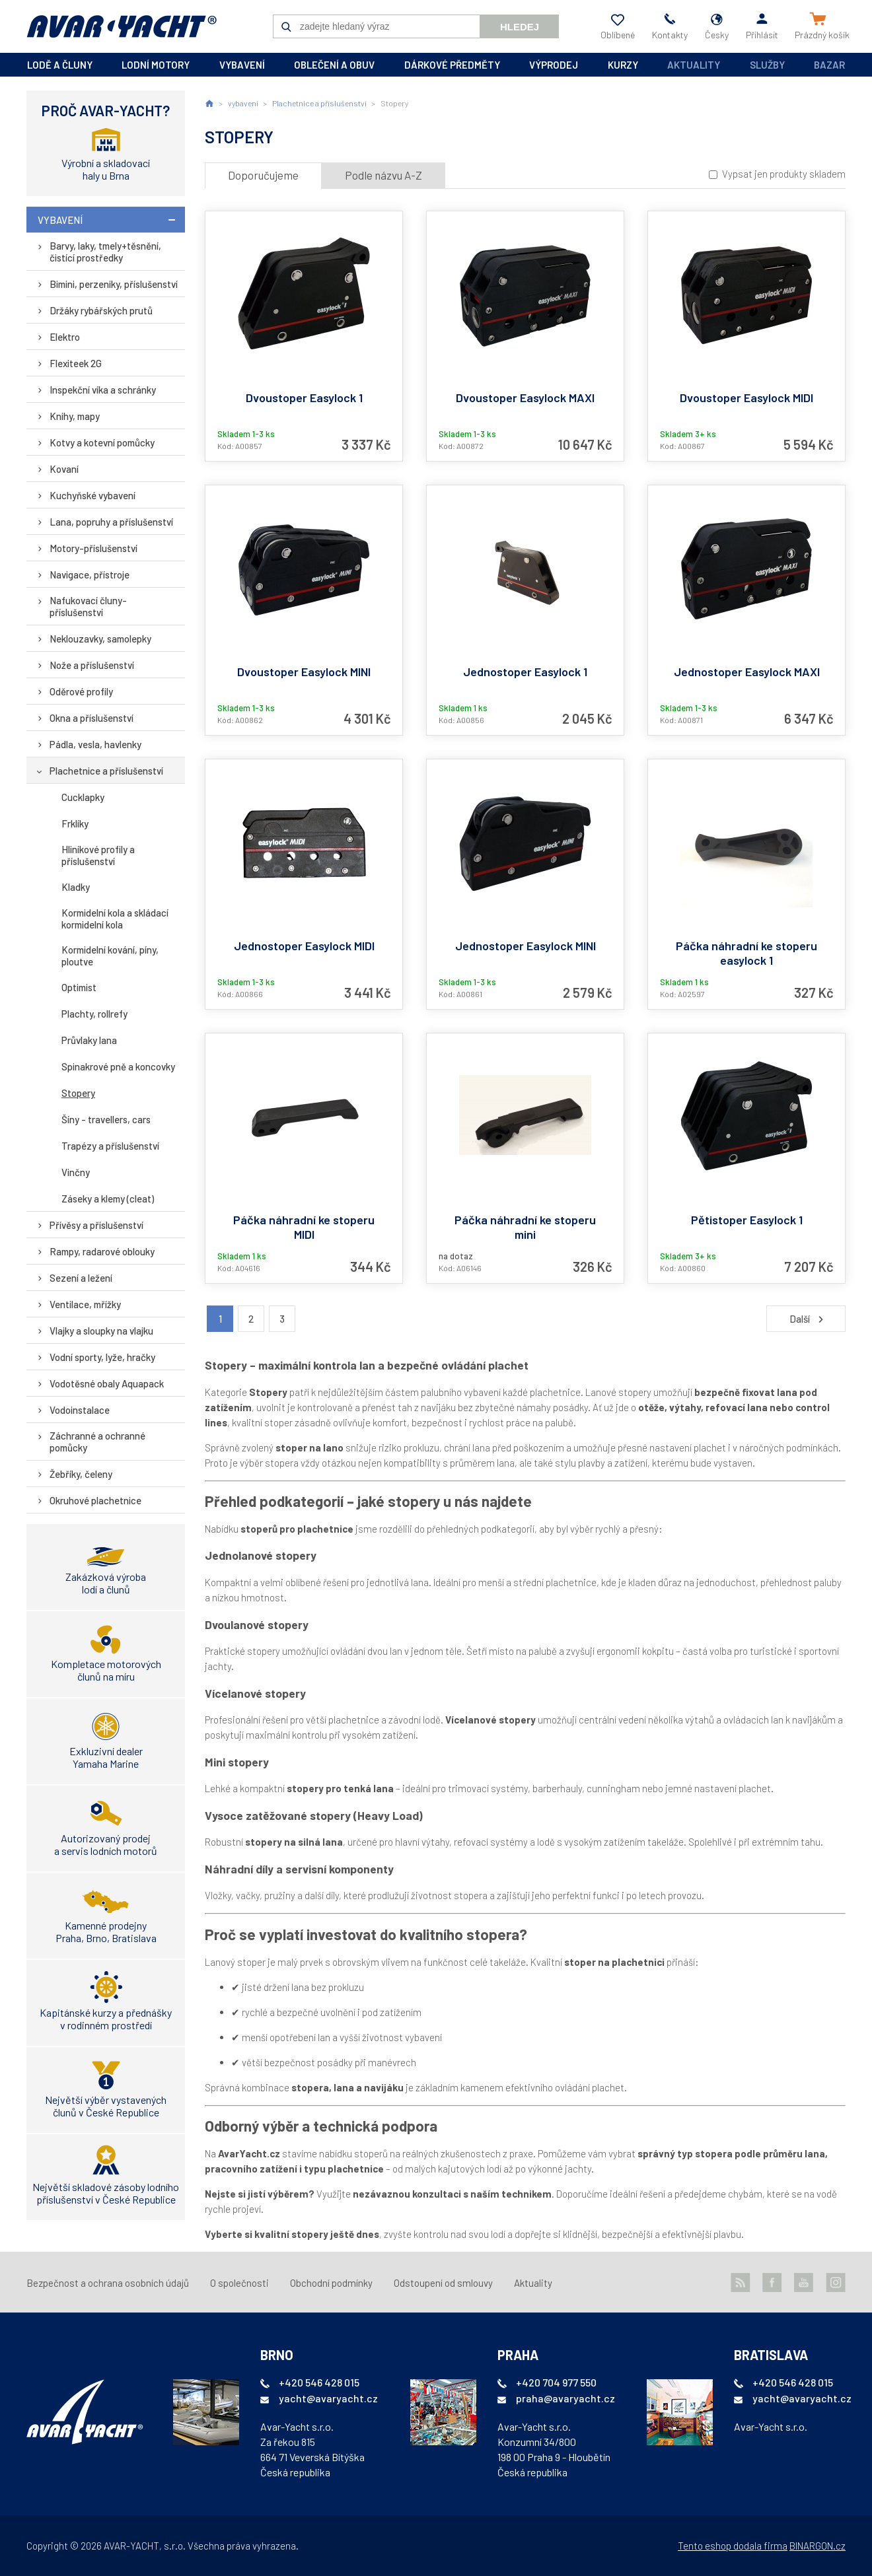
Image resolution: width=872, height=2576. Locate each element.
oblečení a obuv (334, 65)
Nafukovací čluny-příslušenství (88, 606)
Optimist (78, 987)
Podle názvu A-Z (383, 175)
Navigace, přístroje (89, 574)
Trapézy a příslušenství (110, 1146)
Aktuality (693, 65)
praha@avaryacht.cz (565, 2398)
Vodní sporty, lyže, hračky (102, 1357)
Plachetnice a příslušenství (106, 771)
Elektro (65, 337)
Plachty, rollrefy (94, 1014)
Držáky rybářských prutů (101, 310)
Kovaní (64, 469)
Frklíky (75, 823)
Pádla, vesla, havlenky (95, 744)
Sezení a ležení (81, 1278)
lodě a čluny (59, 65)
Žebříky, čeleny (81, 1474)
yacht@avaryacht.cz (328, 2398)
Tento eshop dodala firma (732, 2546)
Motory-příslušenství (93, 548)
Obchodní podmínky (331, 2283)
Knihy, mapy (75, 416)
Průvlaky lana (89, 1040)
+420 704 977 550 (556, 2382)
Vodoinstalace (80, 1410)
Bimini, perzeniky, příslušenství (114, 284)
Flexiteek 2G (76, 363)
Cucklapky (82, 797)
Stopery (78, 1093)
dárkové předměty (452, 65)
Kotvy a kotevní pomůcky (102, 442)
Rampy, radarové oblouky (102, 1251)
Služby (767, 65)
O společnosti (239, 2283)
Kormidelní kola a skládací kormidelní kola (114, 918)
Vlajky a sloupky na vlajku (101, 1331)
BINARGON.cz (817, 2546)
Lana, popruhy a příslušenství (111, 522)
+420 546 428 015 (319, 2382)
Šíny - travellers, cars (106, 1119)
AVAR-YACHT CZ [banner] (121, 26)
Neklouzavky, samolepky (100, 638)
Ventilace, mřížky (85, 1304)
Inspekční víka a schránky (103, 390)
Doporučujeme (263, 175)
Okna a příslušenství (91, 718)
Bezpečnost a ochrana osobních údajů (107, 2283)
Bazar (829, 65)
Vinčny (75, 1172)
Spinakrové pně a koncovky (118, 1066)
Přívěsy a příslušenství (96, 1225)
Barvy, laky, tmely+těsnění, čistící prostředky (105, 251)
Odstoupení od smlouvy (443, 2283)
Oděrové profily (81, 691)
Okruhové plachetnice (95, 1500)
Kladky (75, 887)
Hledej (519, 26)
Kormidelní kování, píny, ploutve (110, 955)
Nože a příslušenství (92, 665)
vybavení (242, 65)
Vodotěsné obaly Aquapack (107, 1383)
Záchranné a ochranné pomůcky (97, 1441)
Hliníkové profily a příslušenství (98, 855)
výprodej (553, 65)
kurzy (623, 65)
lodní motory (156, 65)
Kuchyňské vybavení (92, 495)
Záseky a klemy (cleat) (107, 1198)
